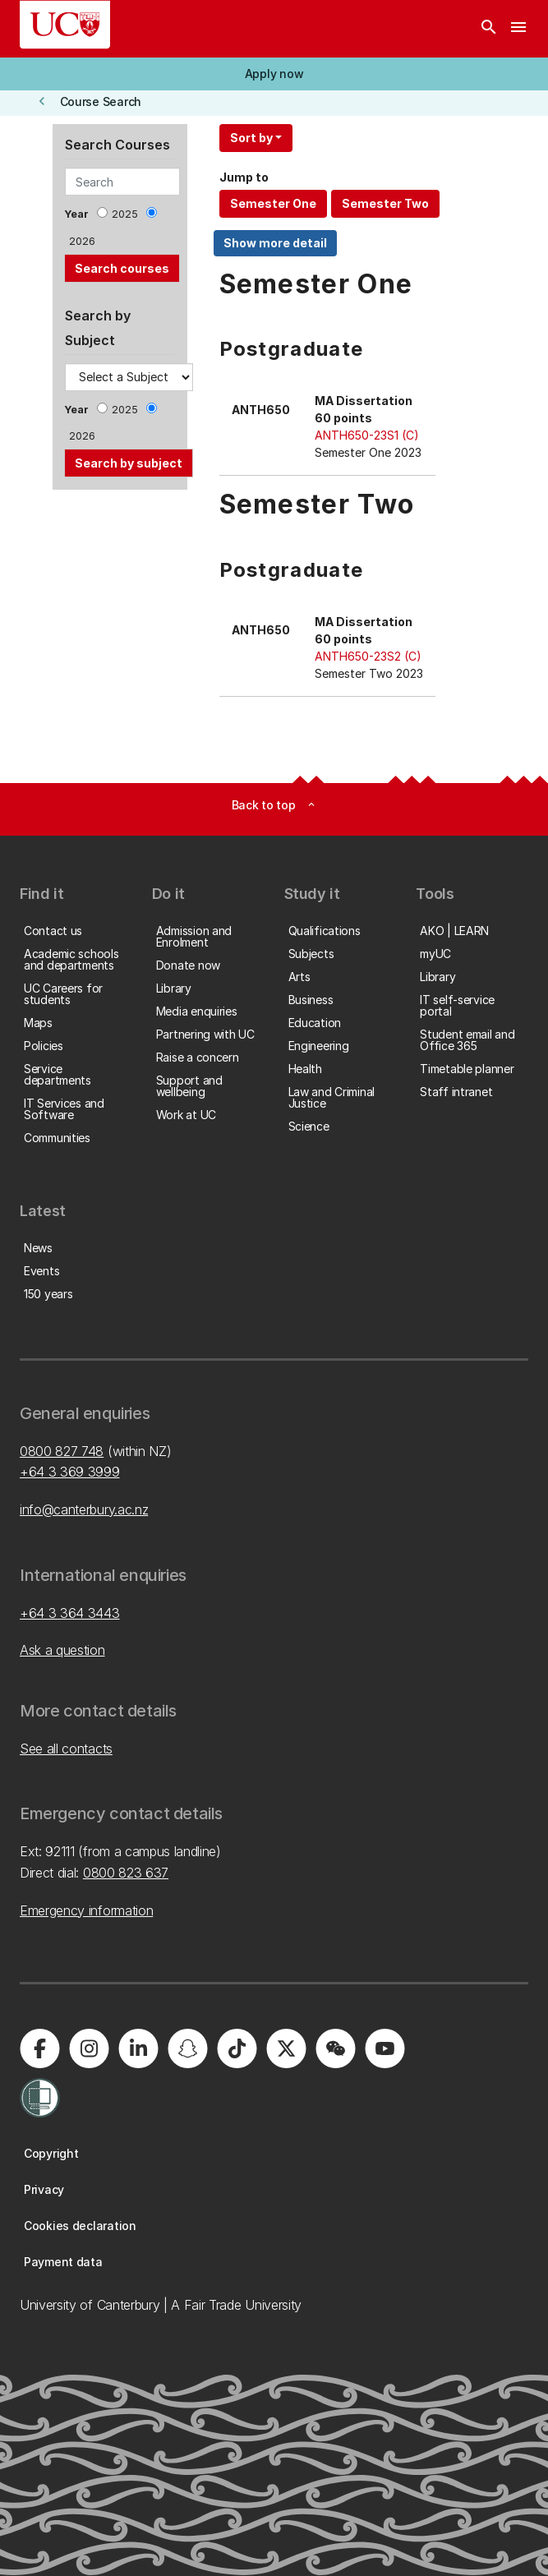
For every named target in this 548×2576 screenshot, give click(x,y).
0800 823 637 (125, 1872)
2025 (125, 214)
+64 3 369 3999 (70, 1471)
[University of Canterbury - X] (286, 2048)
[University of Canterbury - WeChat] (335, 2048)
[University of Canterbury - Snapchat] (187, 2048)
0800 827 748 (62, 1451)
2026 (82, 241)
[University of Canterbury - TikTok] (236, 2048)
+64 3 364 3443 (70, 1613)
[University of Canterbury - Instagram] (88, 2048)
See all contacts (66, 1748)
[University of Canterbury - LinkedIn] (138, 2048)
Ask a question (62, 1650)
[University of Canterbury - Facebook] (39, 2048)
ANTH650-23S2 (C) (368, 656)
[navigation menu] (518, 29)
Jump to (244, 177)
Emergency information (86, 1910)
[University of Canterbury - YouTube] (384, 2048)
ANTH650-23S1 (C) (367, 435)
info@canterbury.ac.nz (84, 1509)
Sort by (251, 138)
